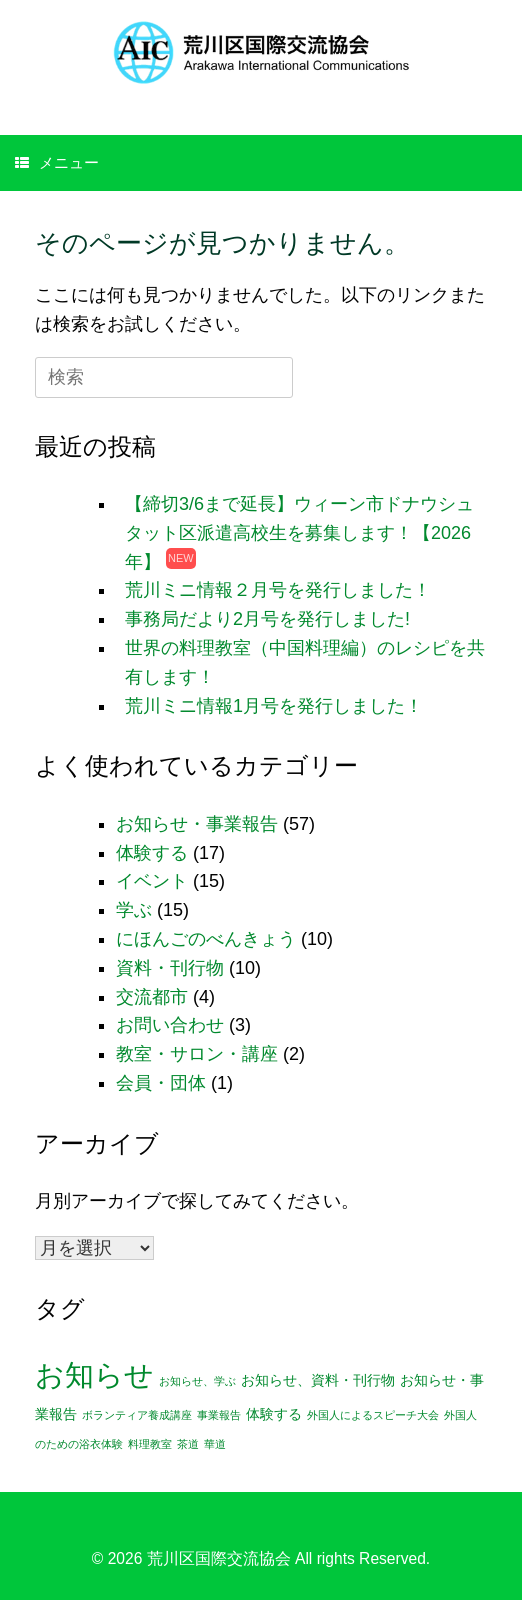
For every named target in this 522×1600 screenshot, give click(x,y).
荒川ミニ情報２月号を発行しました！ (278, 590)
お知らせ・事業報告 (197, 824)
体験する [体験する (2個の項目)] (274, 1414)
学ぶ (134, 910)
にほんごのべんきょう (206, 939)
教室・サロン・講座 (197, 1054)
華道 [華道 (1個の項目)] (215, 1444)
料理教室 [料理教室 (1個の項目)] (150, 1444)
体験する (152, 853)
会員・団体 (161, 1083)
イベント (152, 881)
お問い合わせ (170, 1025)
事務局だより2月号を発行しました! (267, 619)
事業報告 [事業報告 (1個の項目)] (219, 1415)
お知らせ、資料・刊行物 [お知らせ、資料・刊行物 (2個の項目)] (318, 1380)
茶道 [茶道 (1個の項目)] (188, 1444)
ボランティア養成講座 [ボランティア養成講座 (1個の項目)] (137, 1415)
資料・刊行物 (170, 968)
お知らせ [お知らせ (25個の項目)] (94, 1374)
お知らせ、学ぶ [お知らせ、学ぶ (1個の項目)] (197, 1381)
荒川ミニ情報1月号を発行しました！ (274, 706)
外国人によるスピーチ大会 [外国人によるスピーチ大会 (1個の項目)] (373, 1415)
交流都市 (152, 997)
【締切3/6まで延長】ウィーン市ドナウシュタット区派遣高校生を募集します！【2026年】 (299, 533)
